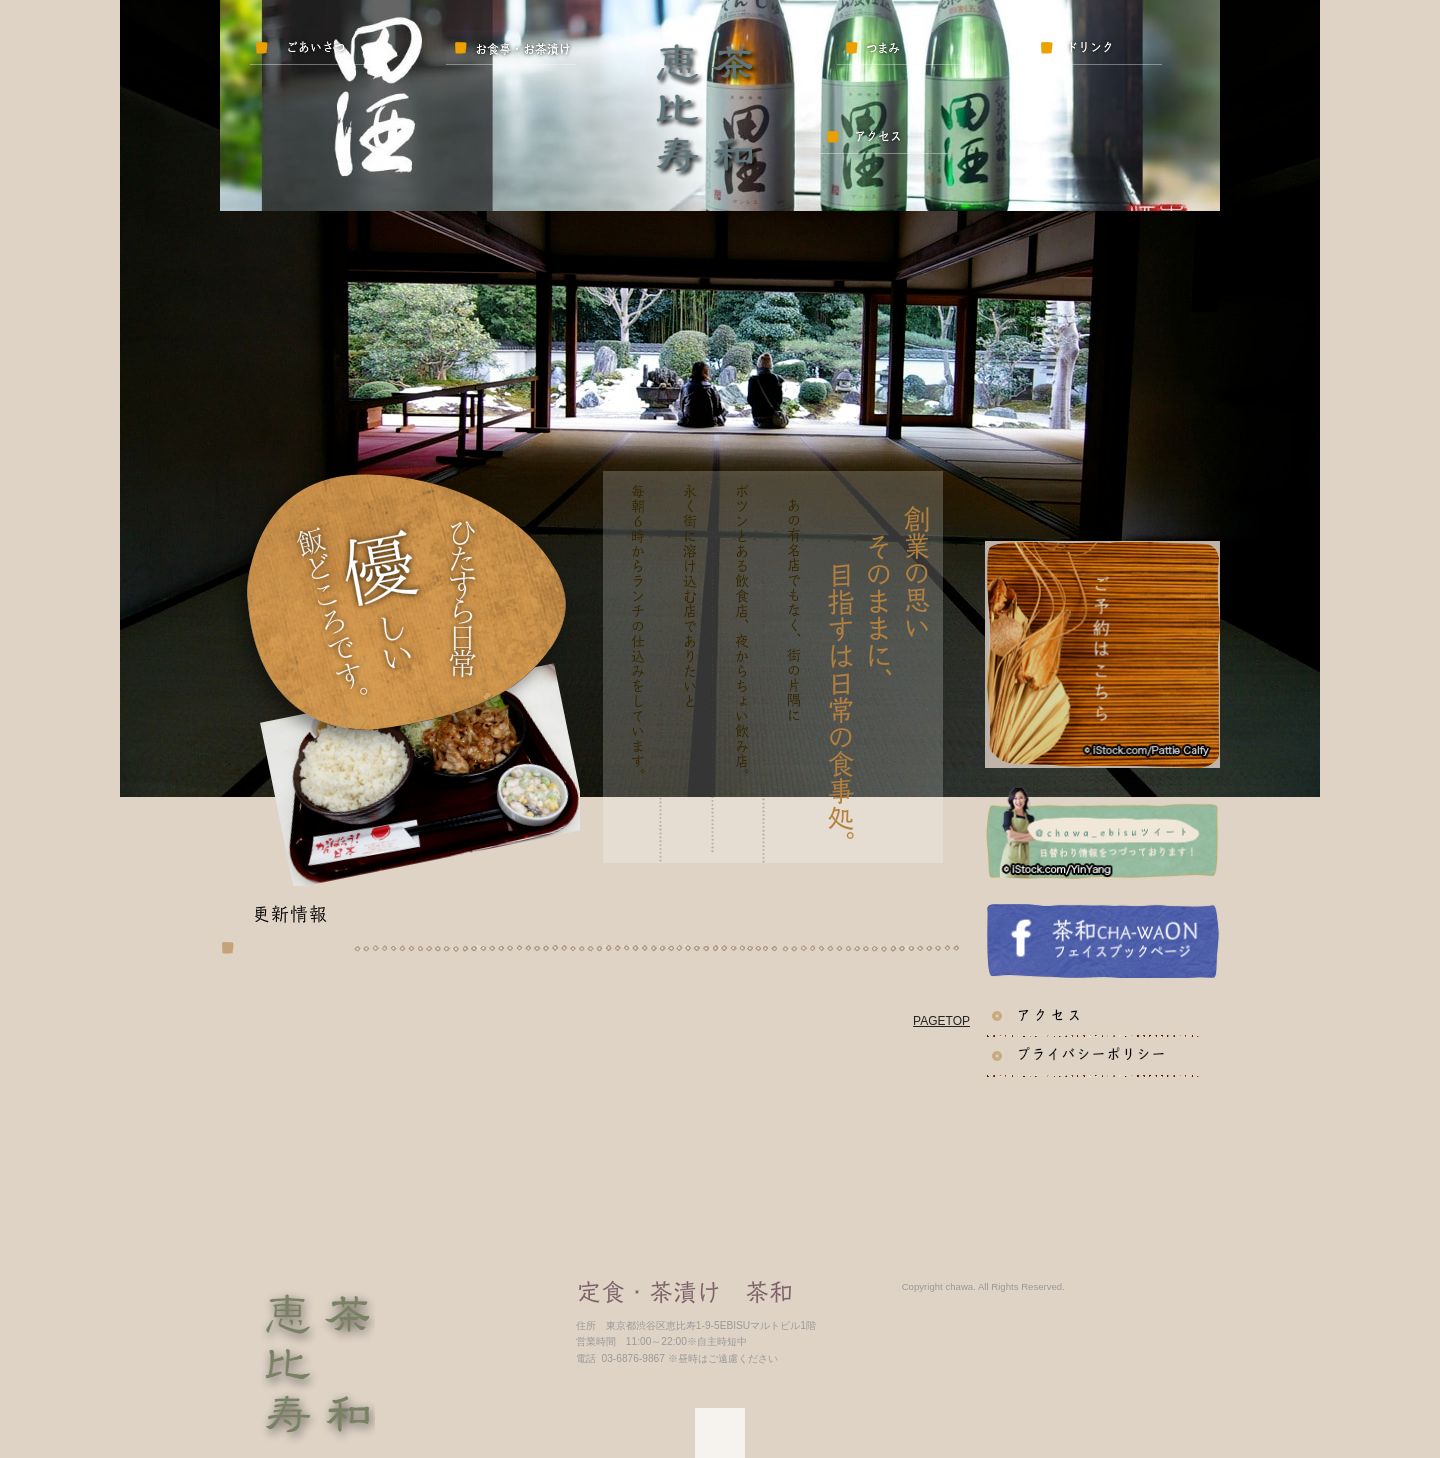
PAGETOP (941, 1021)
